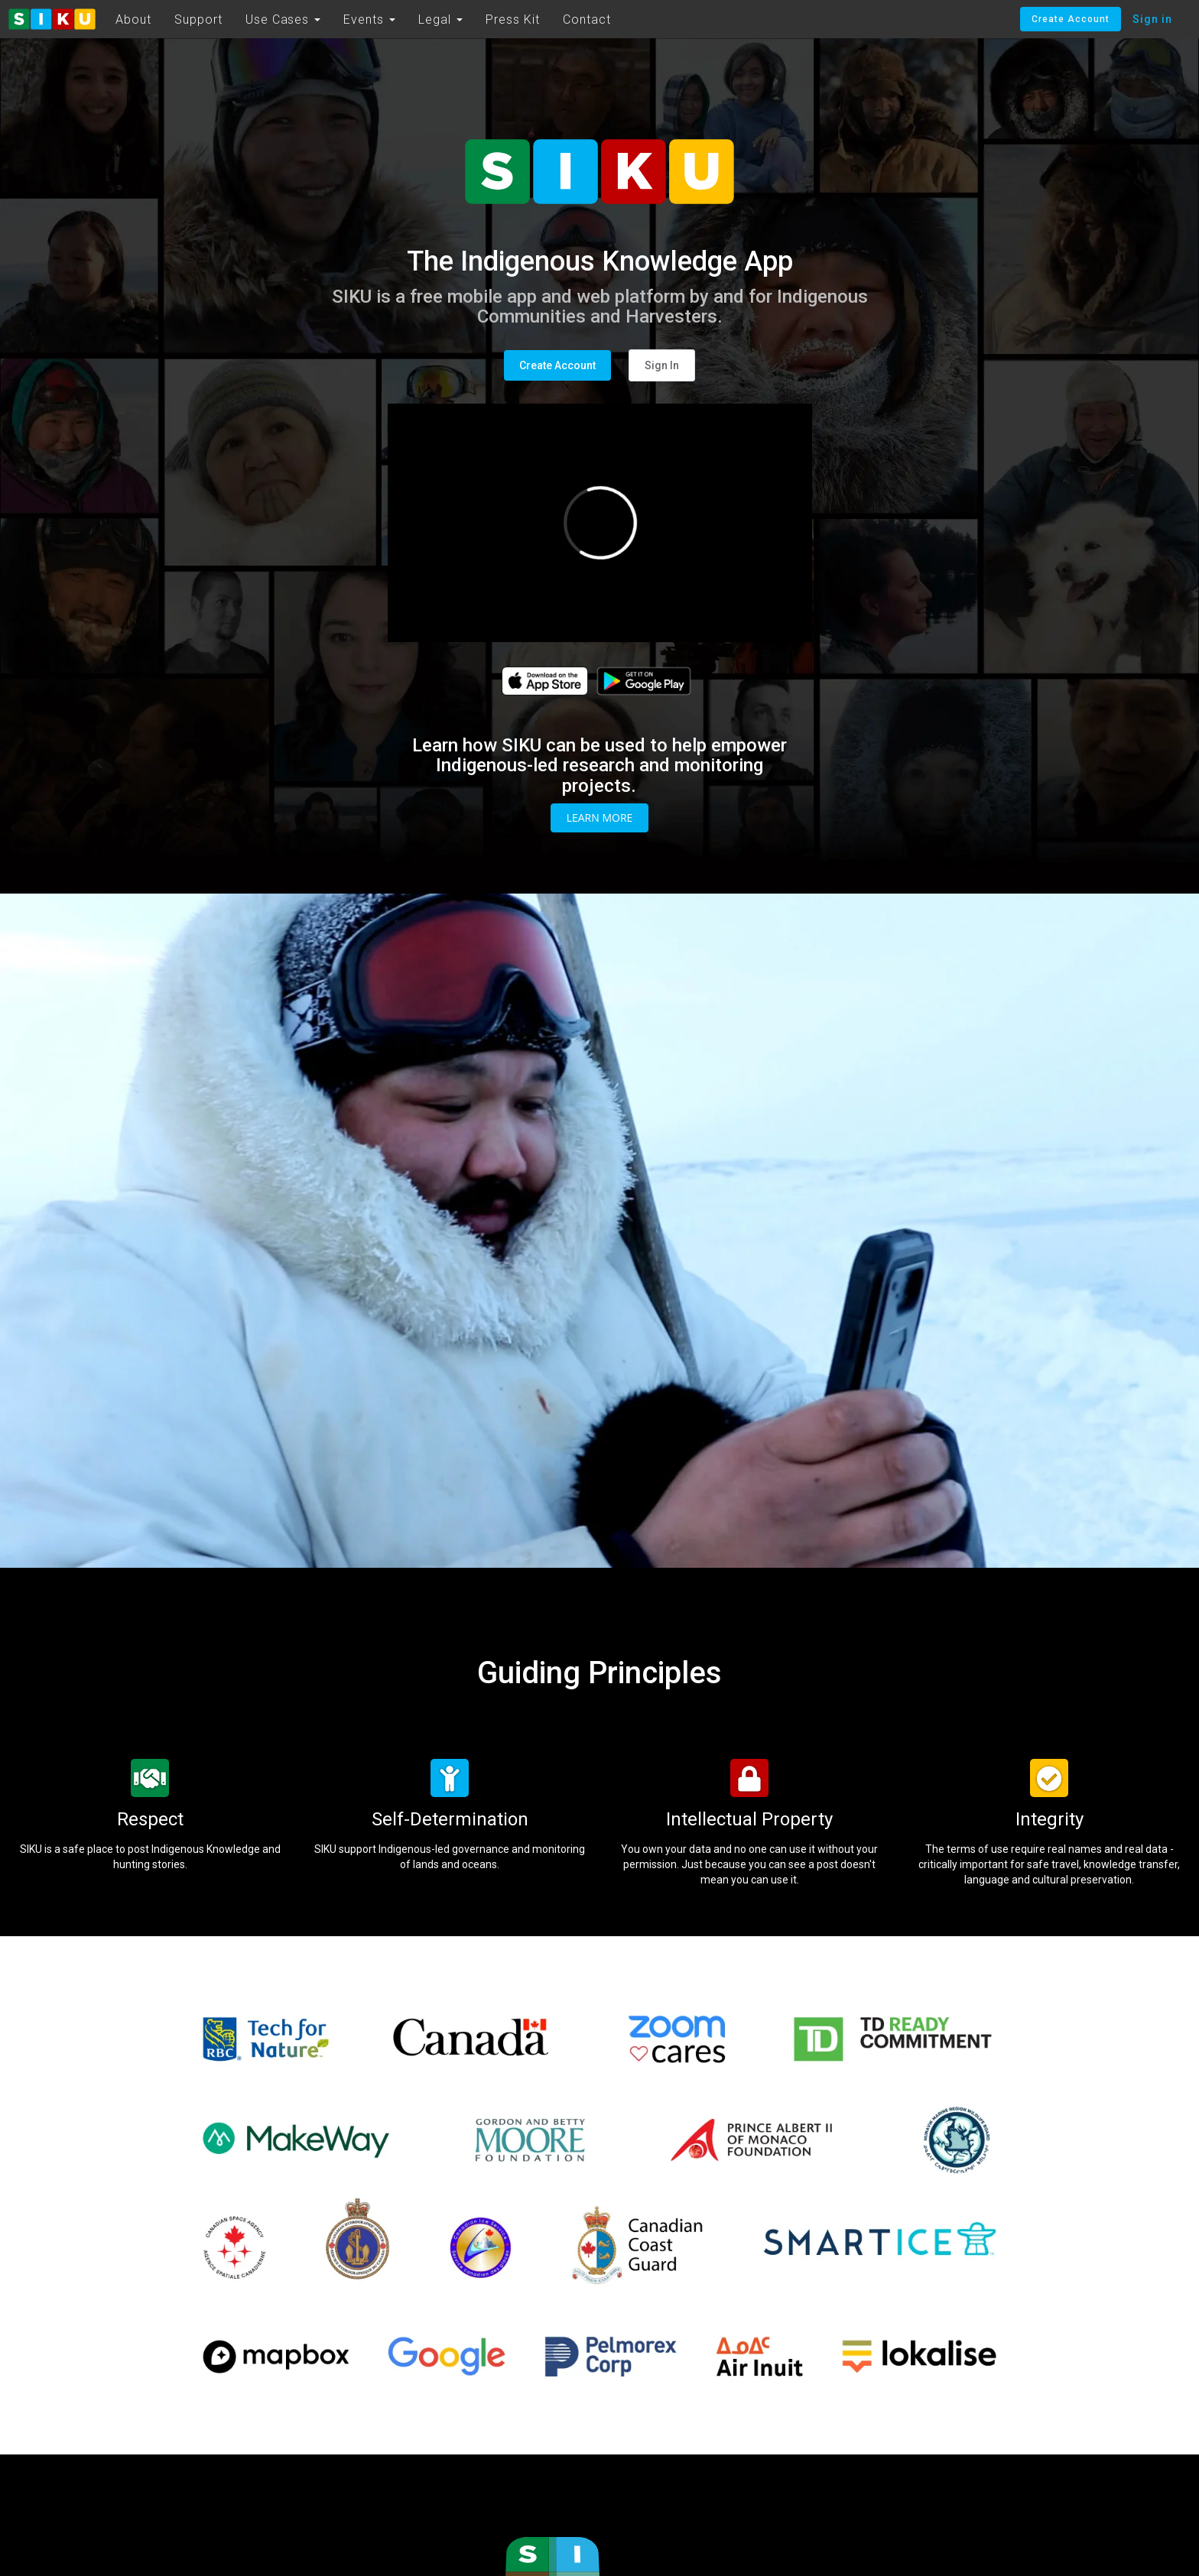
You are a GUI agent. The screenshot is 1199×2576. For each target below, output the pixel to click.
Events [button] (369, 19)
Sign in (1152, 19)
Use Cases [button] (283, 19)
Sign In (662, 365)
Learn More (600, 817)
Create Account (1071, 19)
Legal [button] (440, 19)
